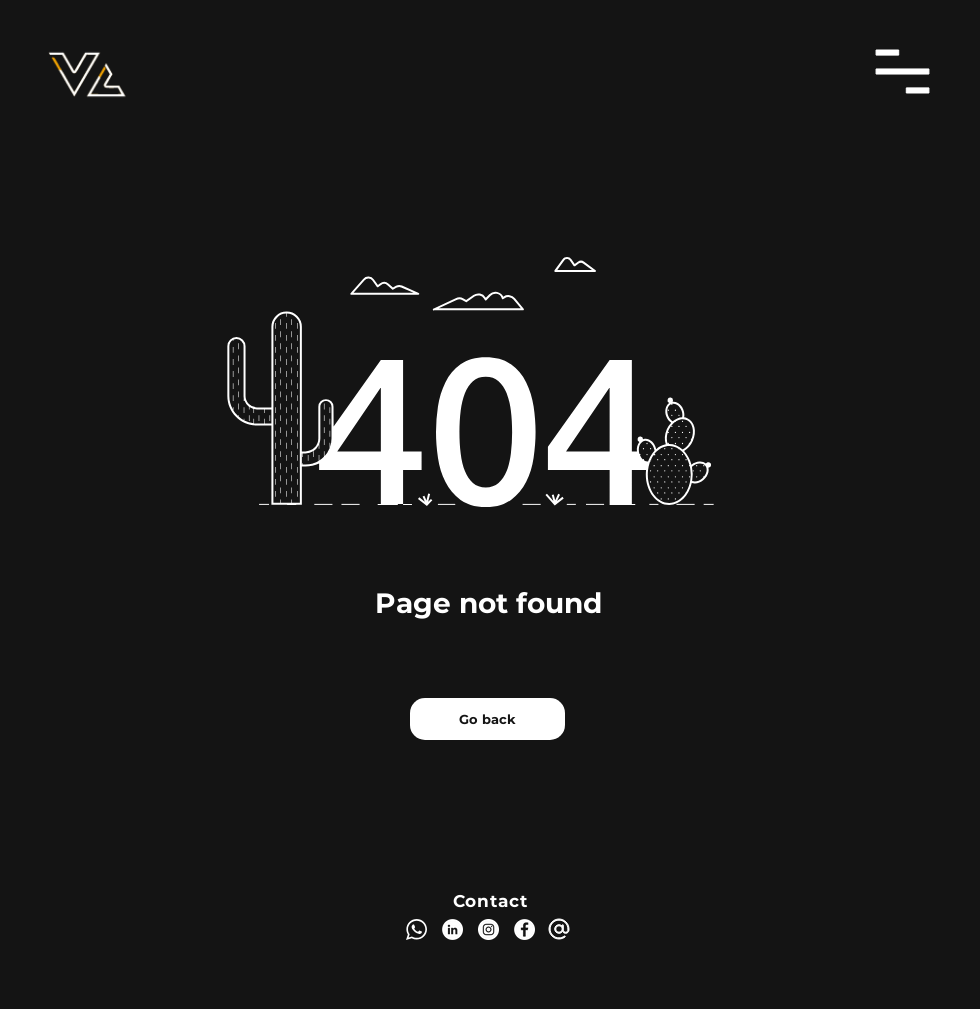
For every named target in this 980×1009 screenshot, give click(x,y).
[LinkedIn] (452, 929)
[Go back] (487, 719)
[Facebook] (524, 929)
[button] (903, 72)
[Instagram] (488, 929)
